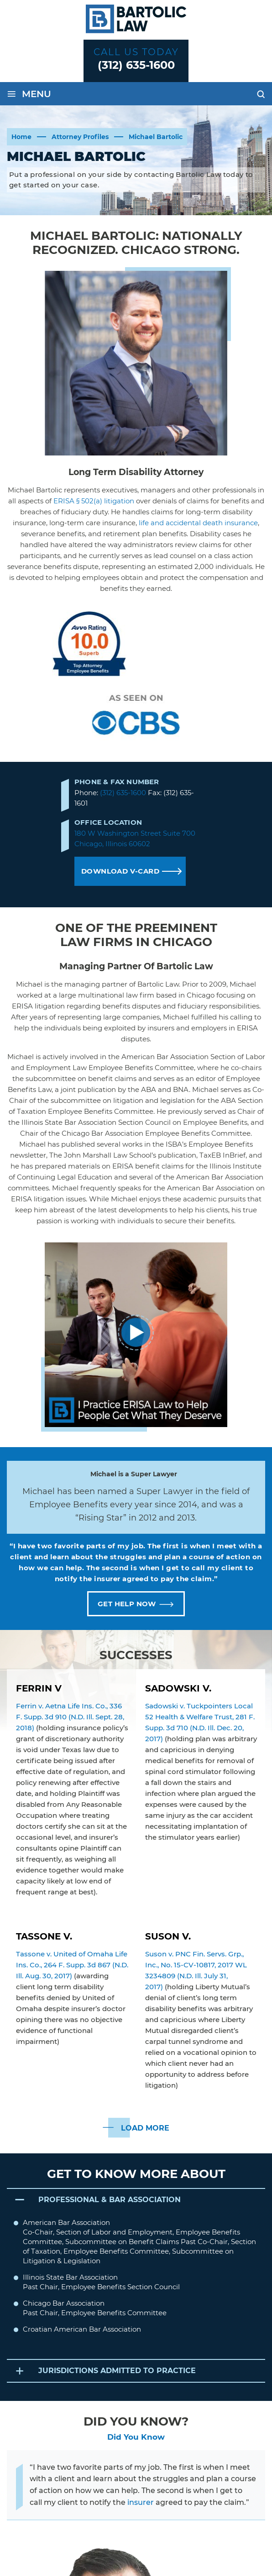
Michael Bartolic (179, 648)
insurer (140, 2503)
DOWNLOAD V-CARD (120, 871)
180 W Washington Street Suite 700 (134, 833)
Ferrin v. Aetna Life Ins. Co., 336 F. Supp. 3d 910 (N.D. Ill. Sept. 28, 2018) (70, 1717)
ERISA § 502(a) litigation (93, 501)
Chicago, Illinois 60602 (112, 843)
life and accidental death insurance (198, 522)
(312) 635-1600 (136, 65)
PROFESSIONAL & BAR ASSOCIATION (110, 2200)
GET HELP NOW (127, 1603)
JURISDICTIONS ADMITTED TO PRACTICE (117, 2371)
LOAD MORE (145, 2128)
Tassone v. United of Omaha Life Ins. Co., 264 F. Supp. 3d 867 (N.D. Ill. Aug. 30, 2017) (72, 1965)
